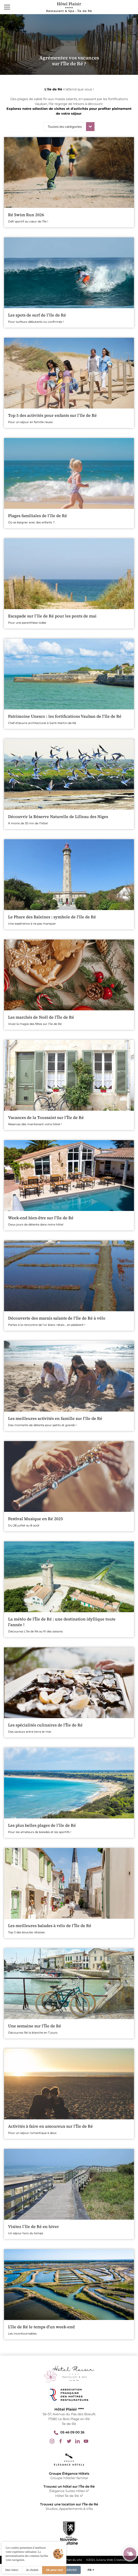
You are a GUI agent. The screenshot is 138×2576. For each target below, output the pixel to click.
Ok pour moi (54, 2570)
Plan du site (73, 2560)
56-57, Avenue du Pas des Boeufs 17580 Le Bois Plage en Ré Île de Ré (69, 2419)
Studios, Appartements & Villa (69, 2509)
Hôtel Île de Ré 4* (69, 2496)
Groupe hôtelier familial (69, 2478)
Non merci (11, 2570)
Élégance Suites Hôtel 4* (69, 2491)
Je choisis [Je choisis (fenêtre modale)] (32, 2570)
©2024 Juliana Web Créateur (106, 2560)
